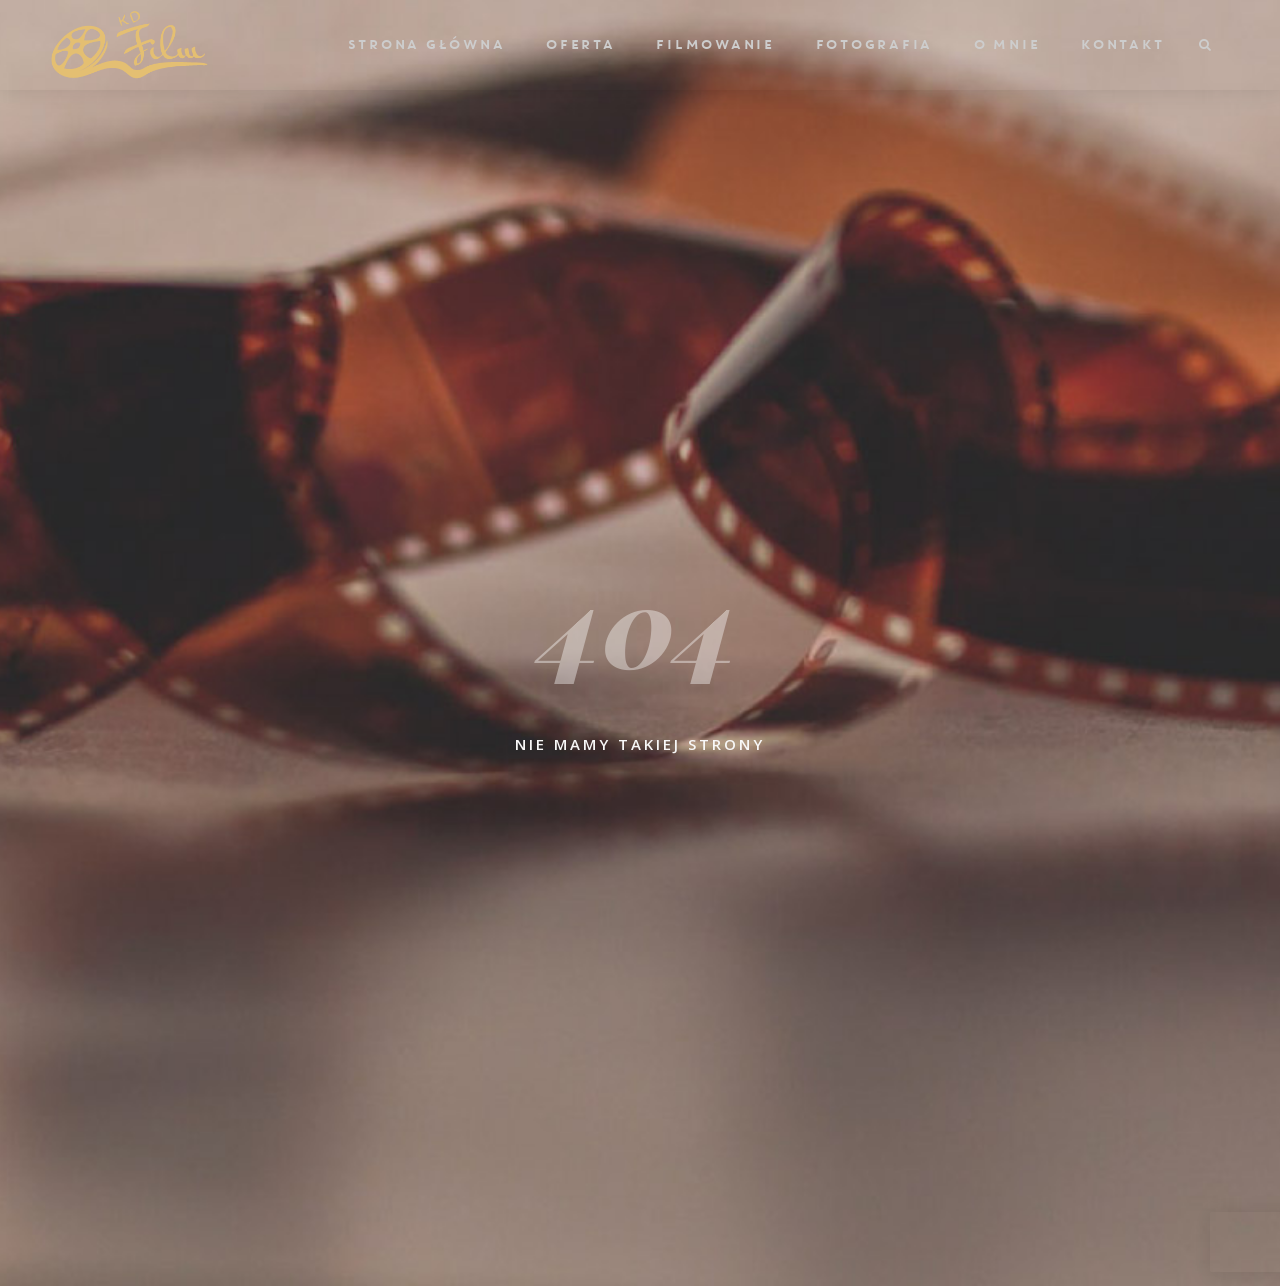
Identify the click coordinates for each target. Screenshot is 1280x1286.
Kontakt (1121, 46)
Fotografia (874, 46)
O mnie (1006, 46)
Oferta (580, 46)
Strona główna (426, 46)
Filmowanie (714, 46)
